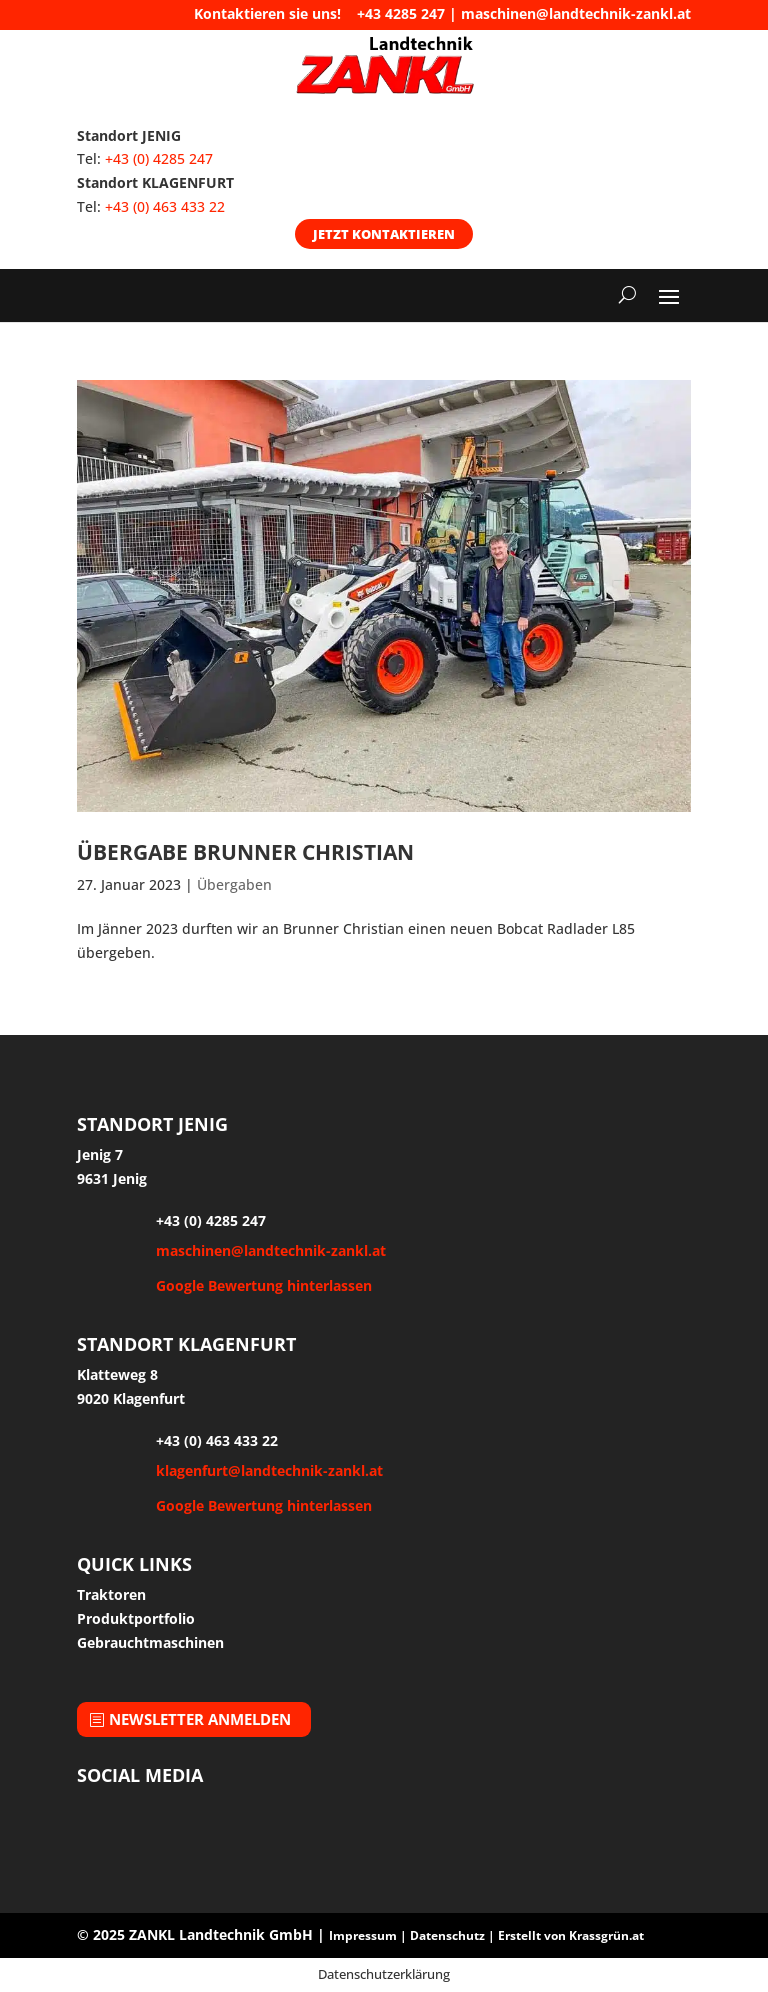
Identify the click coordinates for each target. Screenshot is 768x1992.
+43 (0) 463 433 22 (165, 206)
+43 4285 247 (401, 13)
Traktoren (111, 1594)
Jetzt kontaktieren (384, 234)
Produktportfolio (136, 1618)
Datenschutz (447, 1935)
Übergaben (234, 884)
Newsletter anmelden (200, 1719)
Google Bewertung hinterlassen (264, 1285)
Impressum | (369, 1935)
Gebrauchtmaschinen (150, 1642)
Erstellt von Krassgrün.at (571, 1935)
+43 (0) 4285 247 (159, 158)
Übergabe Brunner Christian (245, 852)
